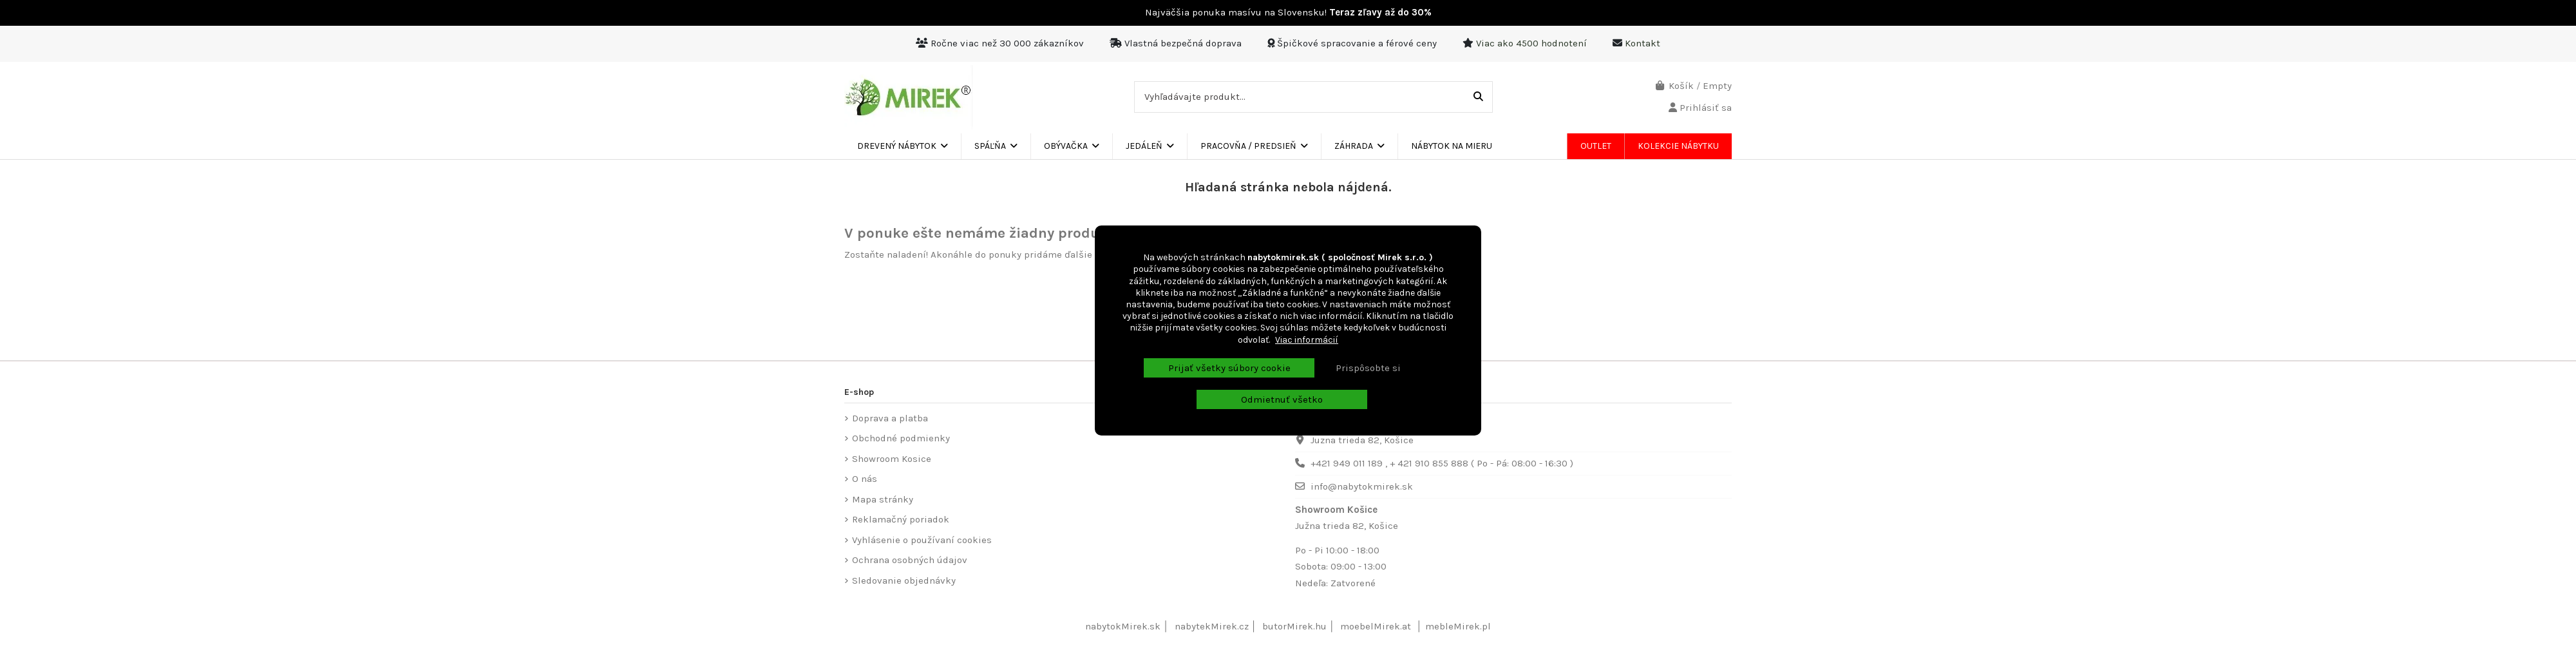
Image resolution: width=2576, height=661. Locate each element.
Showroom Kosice (891, 459)
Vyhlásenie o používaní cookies (922, 540)
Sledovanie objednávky (904, 580)
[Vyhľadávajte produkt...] (1478, 97)
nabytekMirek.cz (1212, 626)
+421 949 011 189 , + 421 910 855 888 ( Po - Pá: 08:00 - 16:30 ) (1442, 463)
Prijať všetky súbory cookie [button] (1229, 368)
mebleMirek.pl (1458, 626)
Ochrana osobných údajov (909, 560)
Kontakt (1642, 43)
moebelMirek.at (1375, 626)
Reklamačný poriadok (900, 519)
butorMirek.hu (1294, 626)
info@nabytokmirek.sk (1362, 486)
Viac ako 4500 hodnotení (1531, 43)
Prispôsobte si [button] (1368, 368)
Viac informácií (1306, 339)
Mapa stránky (882, 499)
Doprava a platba (890, 418)
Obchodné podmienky (901, 438)
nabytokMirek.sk (1122, 626)
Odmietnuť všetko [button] (1282, 399)
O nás (864, 478)
